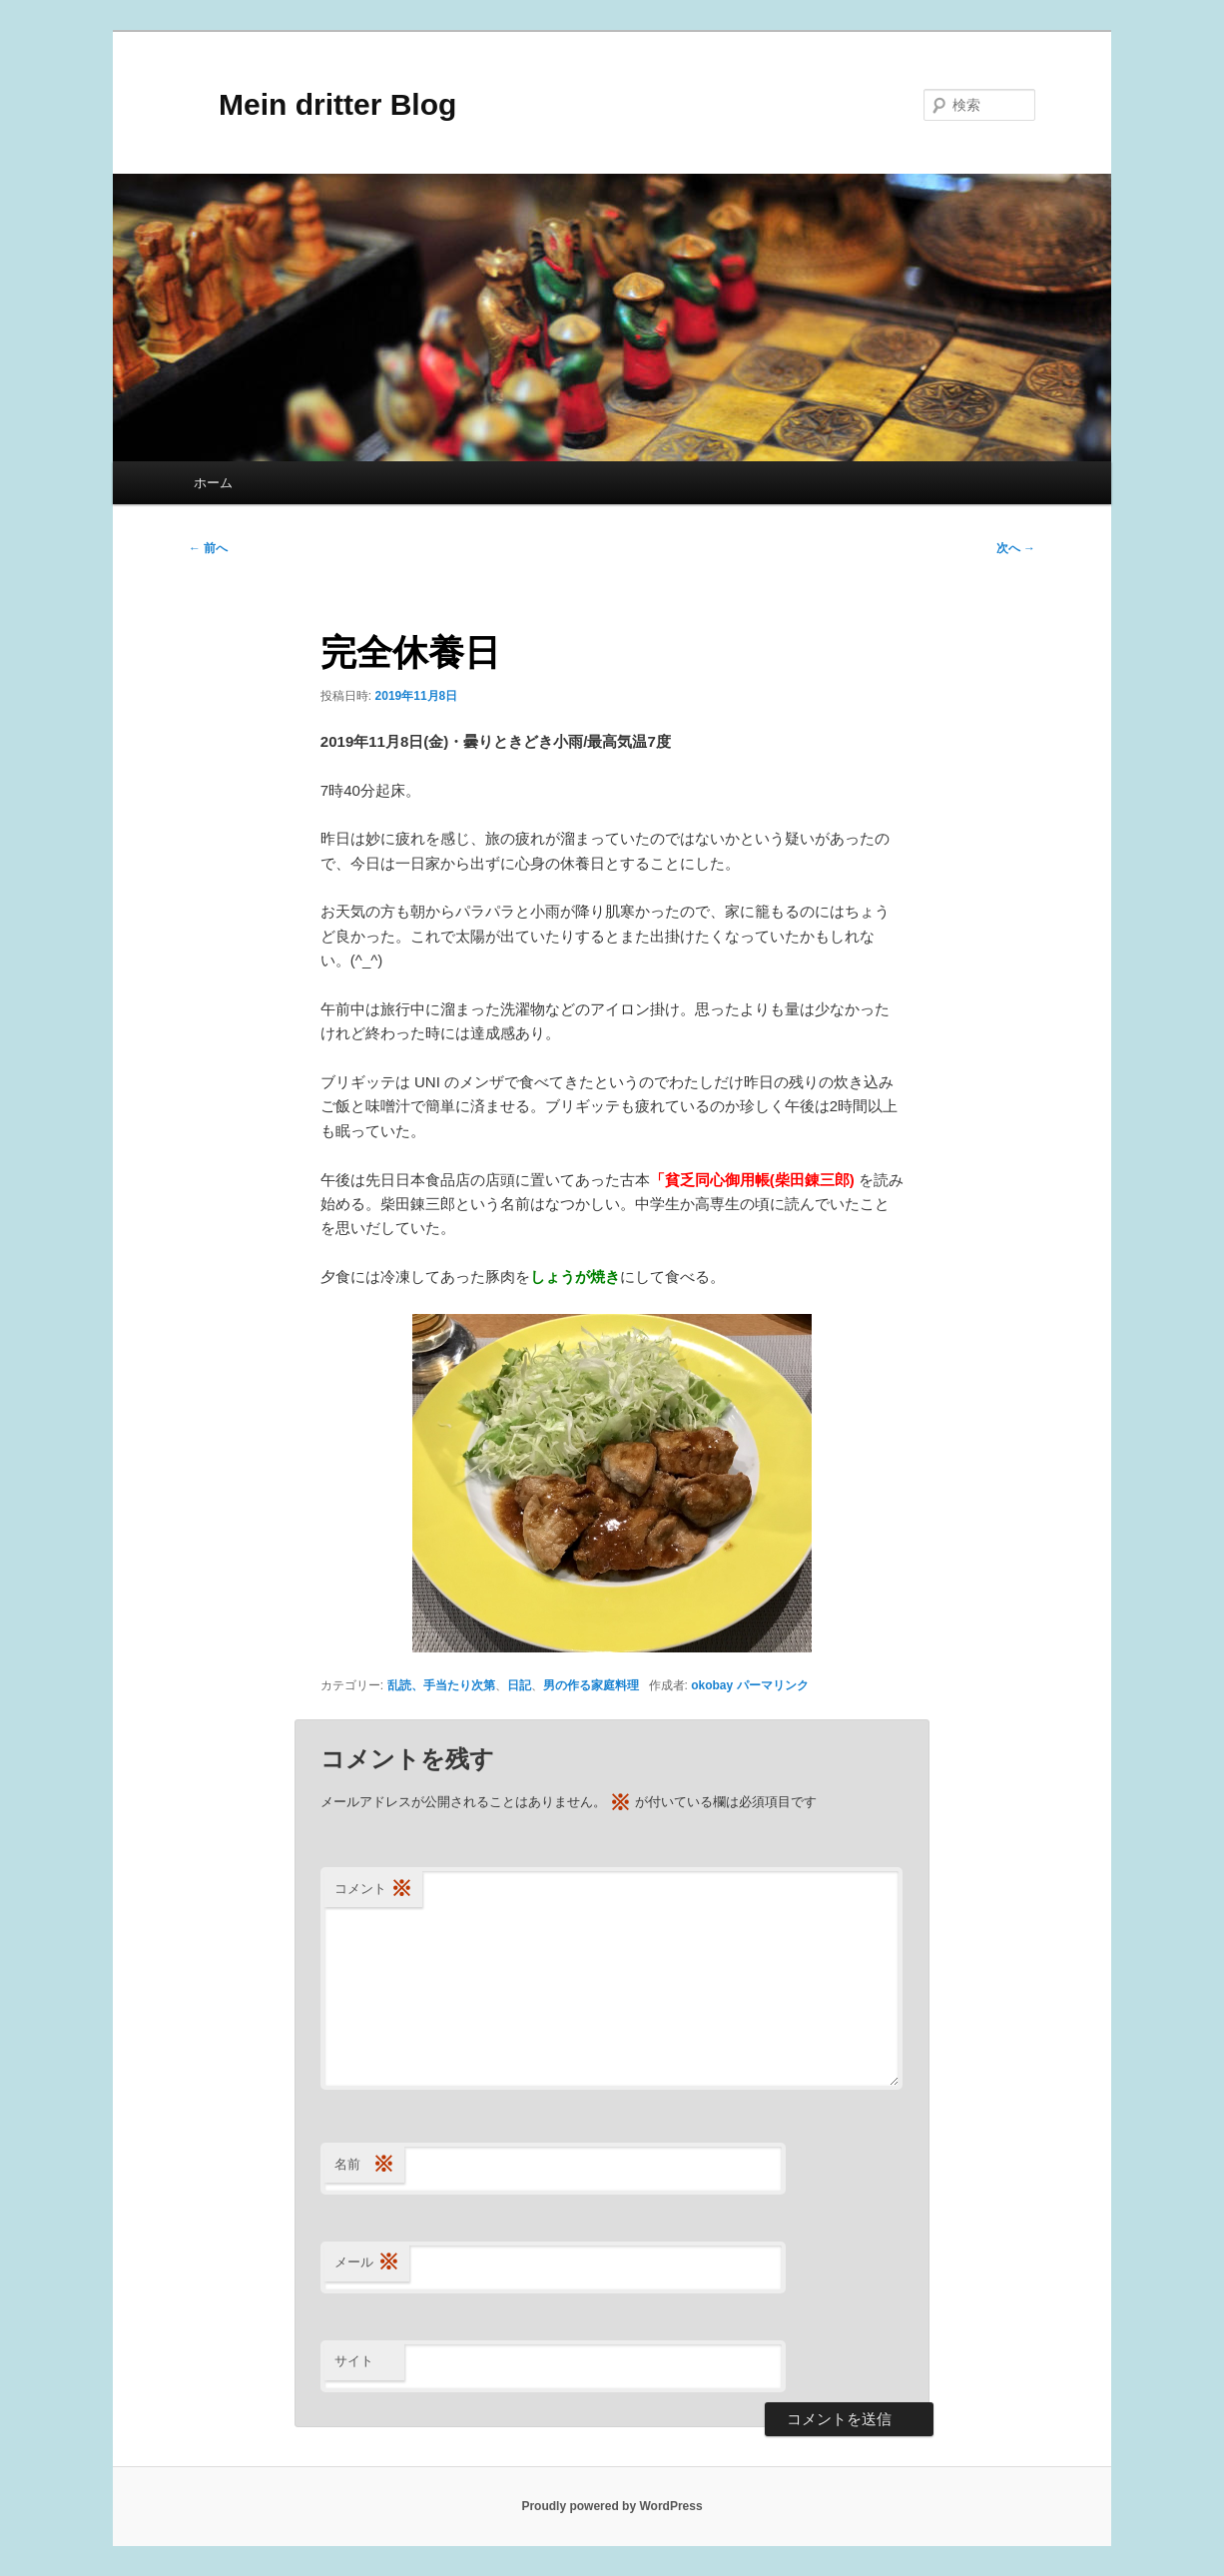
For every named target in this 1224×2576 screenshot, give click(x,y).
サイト (353, 2360)
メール (366, 2263)
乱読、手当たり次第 (441, 1685)
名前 (364, 2165)
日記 (519, 1685)
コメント (373, 1889)
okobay (712, 1685)
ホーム (213, 482)
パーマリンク (773, 1685)
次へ (1015, 548)
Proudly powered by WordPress (611, 2506)
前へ (208, 548)
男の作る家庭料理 (591, 1685)
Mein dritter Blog (322, 104)
